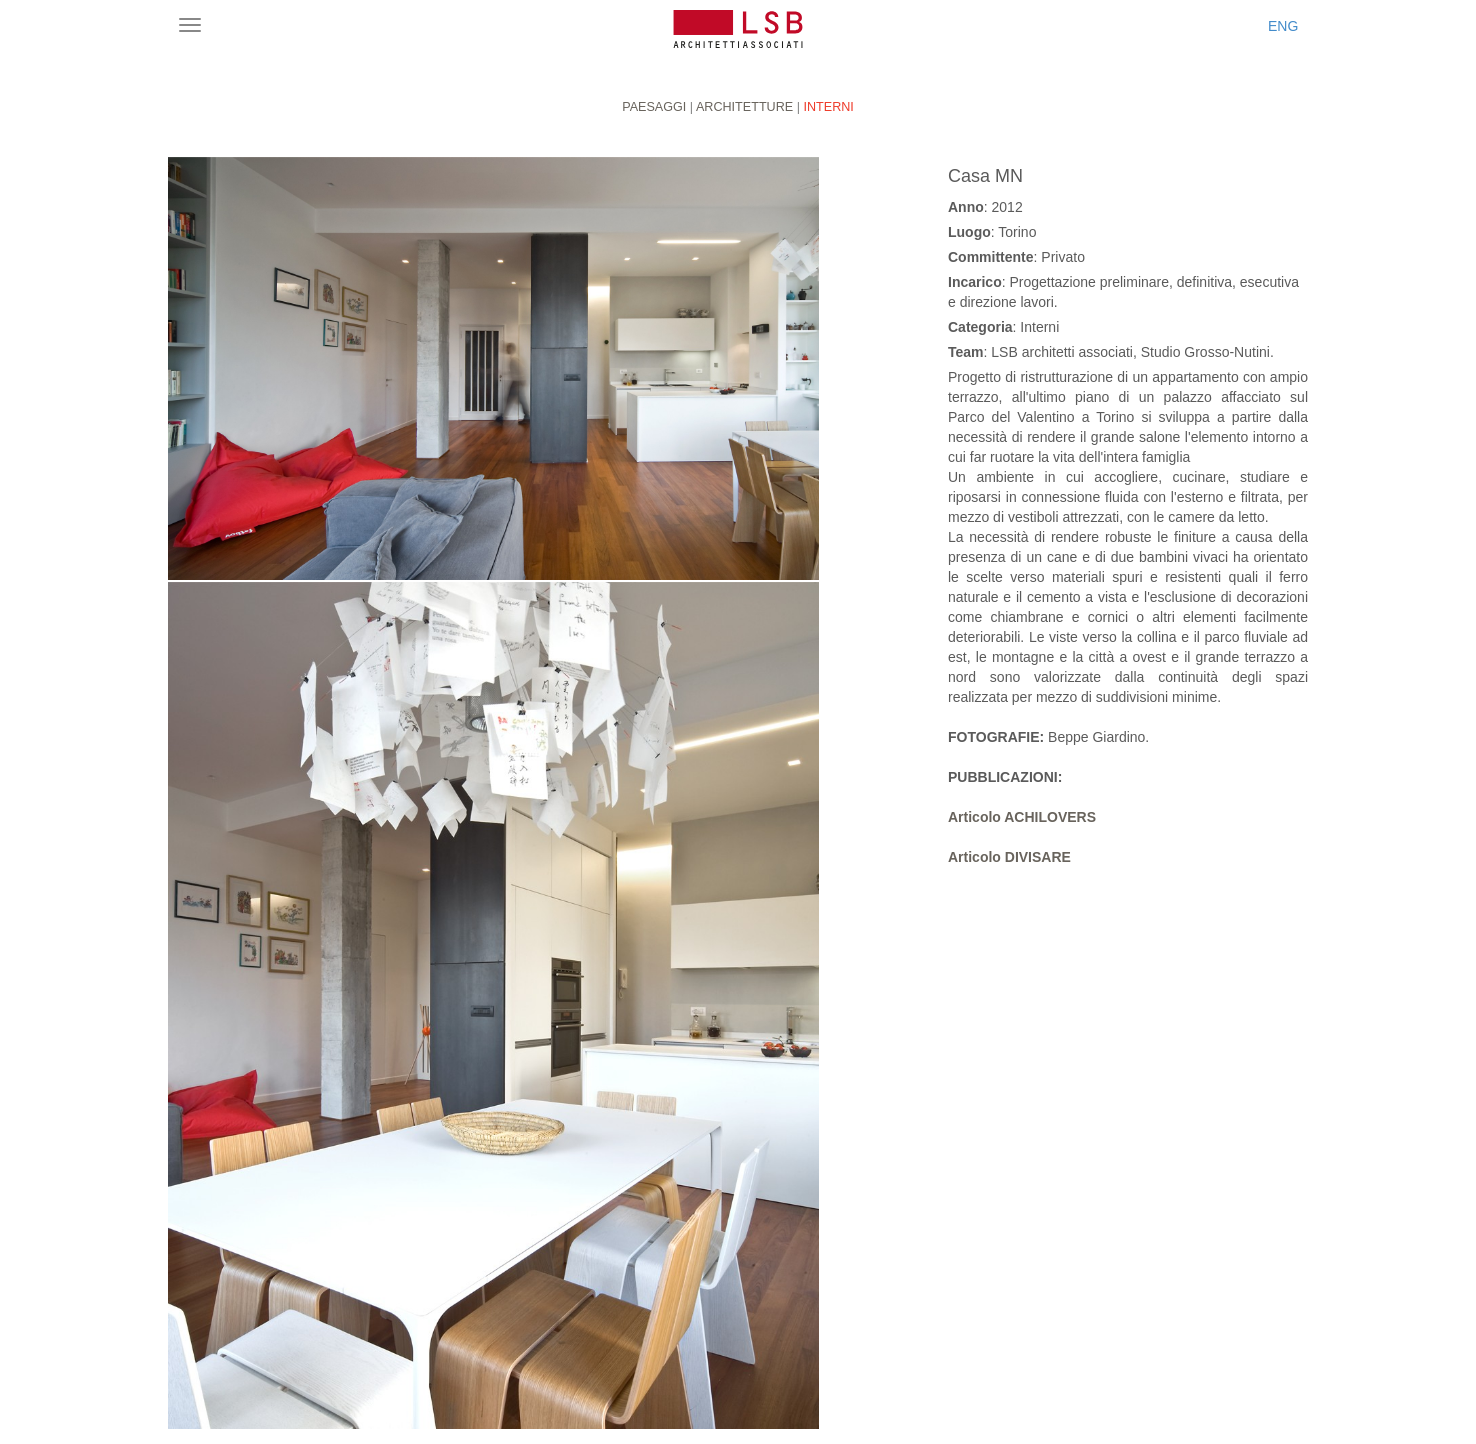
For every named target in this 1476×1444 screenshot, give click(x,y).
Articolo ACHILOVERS (1022, 817)
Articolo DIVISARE (1009, 857)
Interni (828, 107)
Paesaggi (654, 107)
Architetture (744, 107)
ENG (1283, 26)
